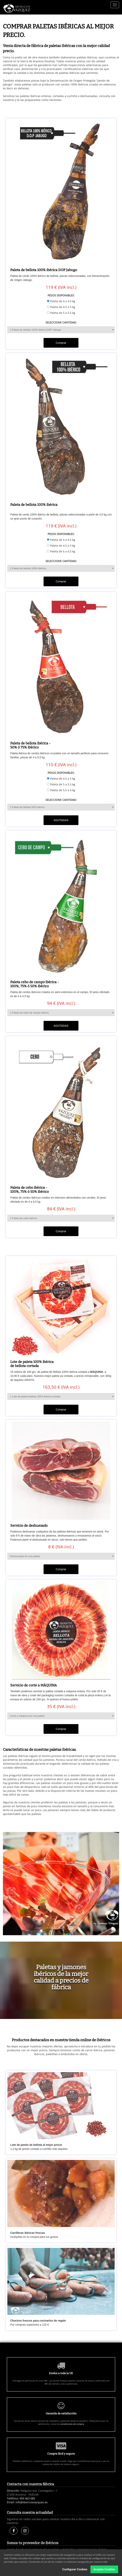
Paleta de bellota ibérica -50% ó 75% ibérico (30, 745)
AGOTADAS (61, 820)
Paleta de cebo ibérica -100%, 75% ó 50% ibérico (29, 1190)
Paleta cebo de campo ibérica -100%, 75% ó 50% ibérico (34, 984)
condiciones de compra (72, 2423)
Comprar (61, 342)
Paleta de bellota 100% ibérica (34, 505)
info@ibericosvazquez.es (31, 2502)
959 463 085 (27, 2498)
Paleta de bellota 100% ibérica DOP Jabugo (43, 270)
